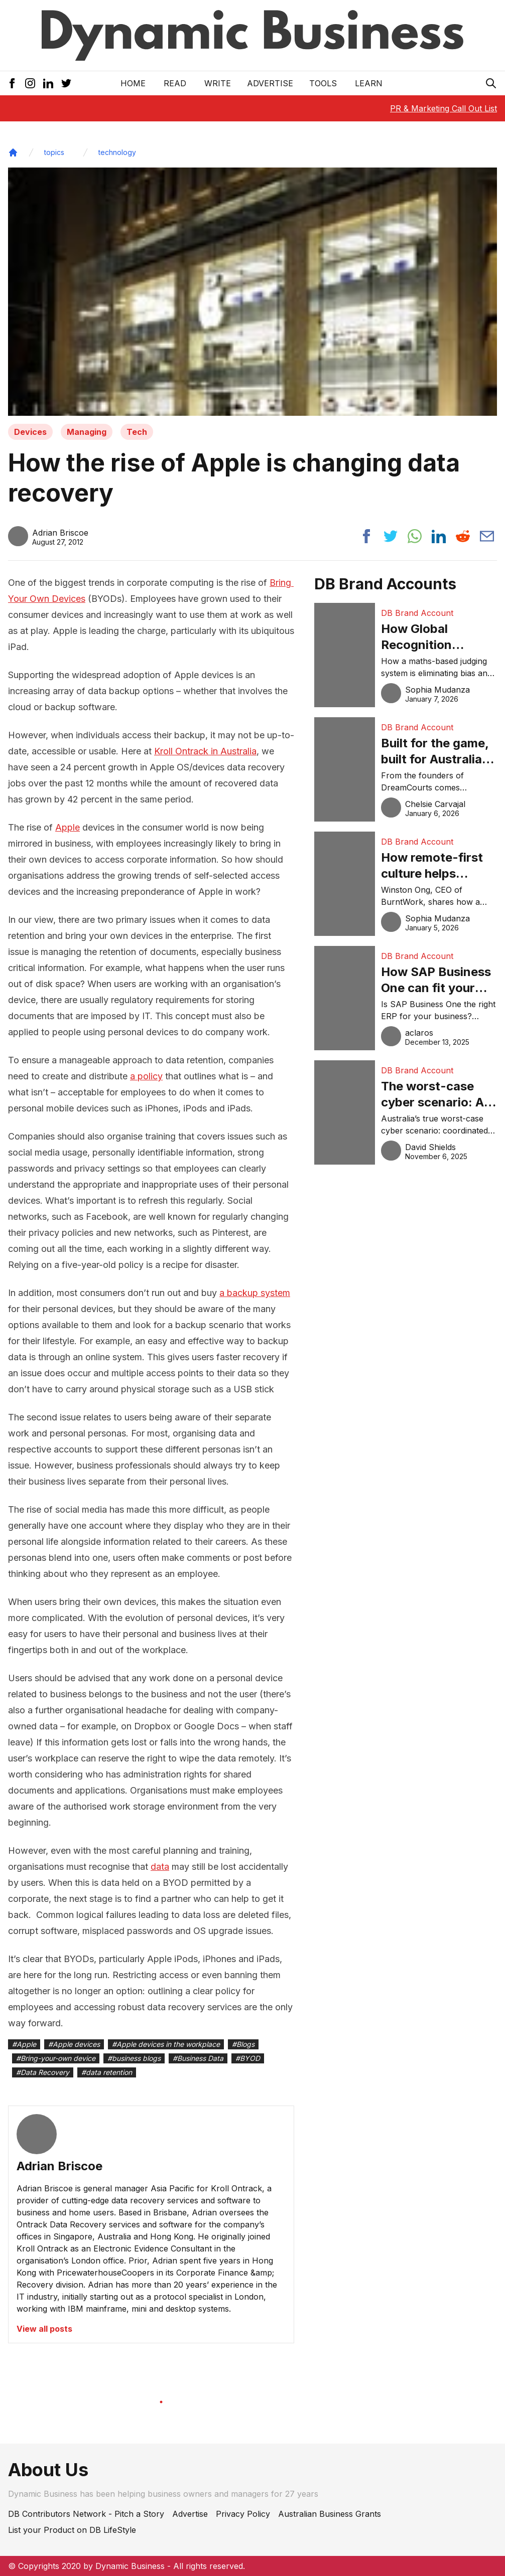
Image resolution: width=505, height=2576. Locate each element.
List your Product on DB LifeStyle (72, 2530)
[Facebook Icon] (12, 83)
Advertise (270, 83)
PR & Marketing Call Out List (443, 108)
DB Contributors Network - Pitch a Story (86, 2514)
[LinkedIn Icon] (48, 83)
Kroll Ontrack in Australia (205, 751)
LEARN (369, 83)
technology (117, 152)
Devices (30, 432)
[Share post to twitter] (391, 536)
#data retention (106, 2072)
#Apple (24, 2044)
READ (175, 83)
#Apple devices (74, 2044)
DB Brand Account (417, 613)
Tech (137, 432)
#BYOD (247, 2058)
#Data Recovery (42, 2072)
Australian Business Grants (329, 2514)
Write (217, 83)
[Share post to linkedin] (439, 536)
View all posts (44, 2329)
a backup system (254, 1292)
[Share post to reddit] (463, 536)
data (160, 1866)
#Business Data (198, 2058)
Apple (67, 827)
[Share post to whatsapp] (415, 536)
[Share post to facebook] (366, 536)
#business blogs (134, 2058)
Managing (86, 432)
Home (133, 83)
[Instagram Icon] (30, 83)
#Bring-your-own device (55, 2058)
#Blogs (243, 2044)
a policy (146, 1076)
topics (54, 152)
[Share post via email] (487, 536)
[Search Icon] (491, 83)
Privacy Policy (243, 2514)
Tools (323, 83)
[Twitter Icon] (66, 83)
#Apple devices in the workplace (166, 2044)
